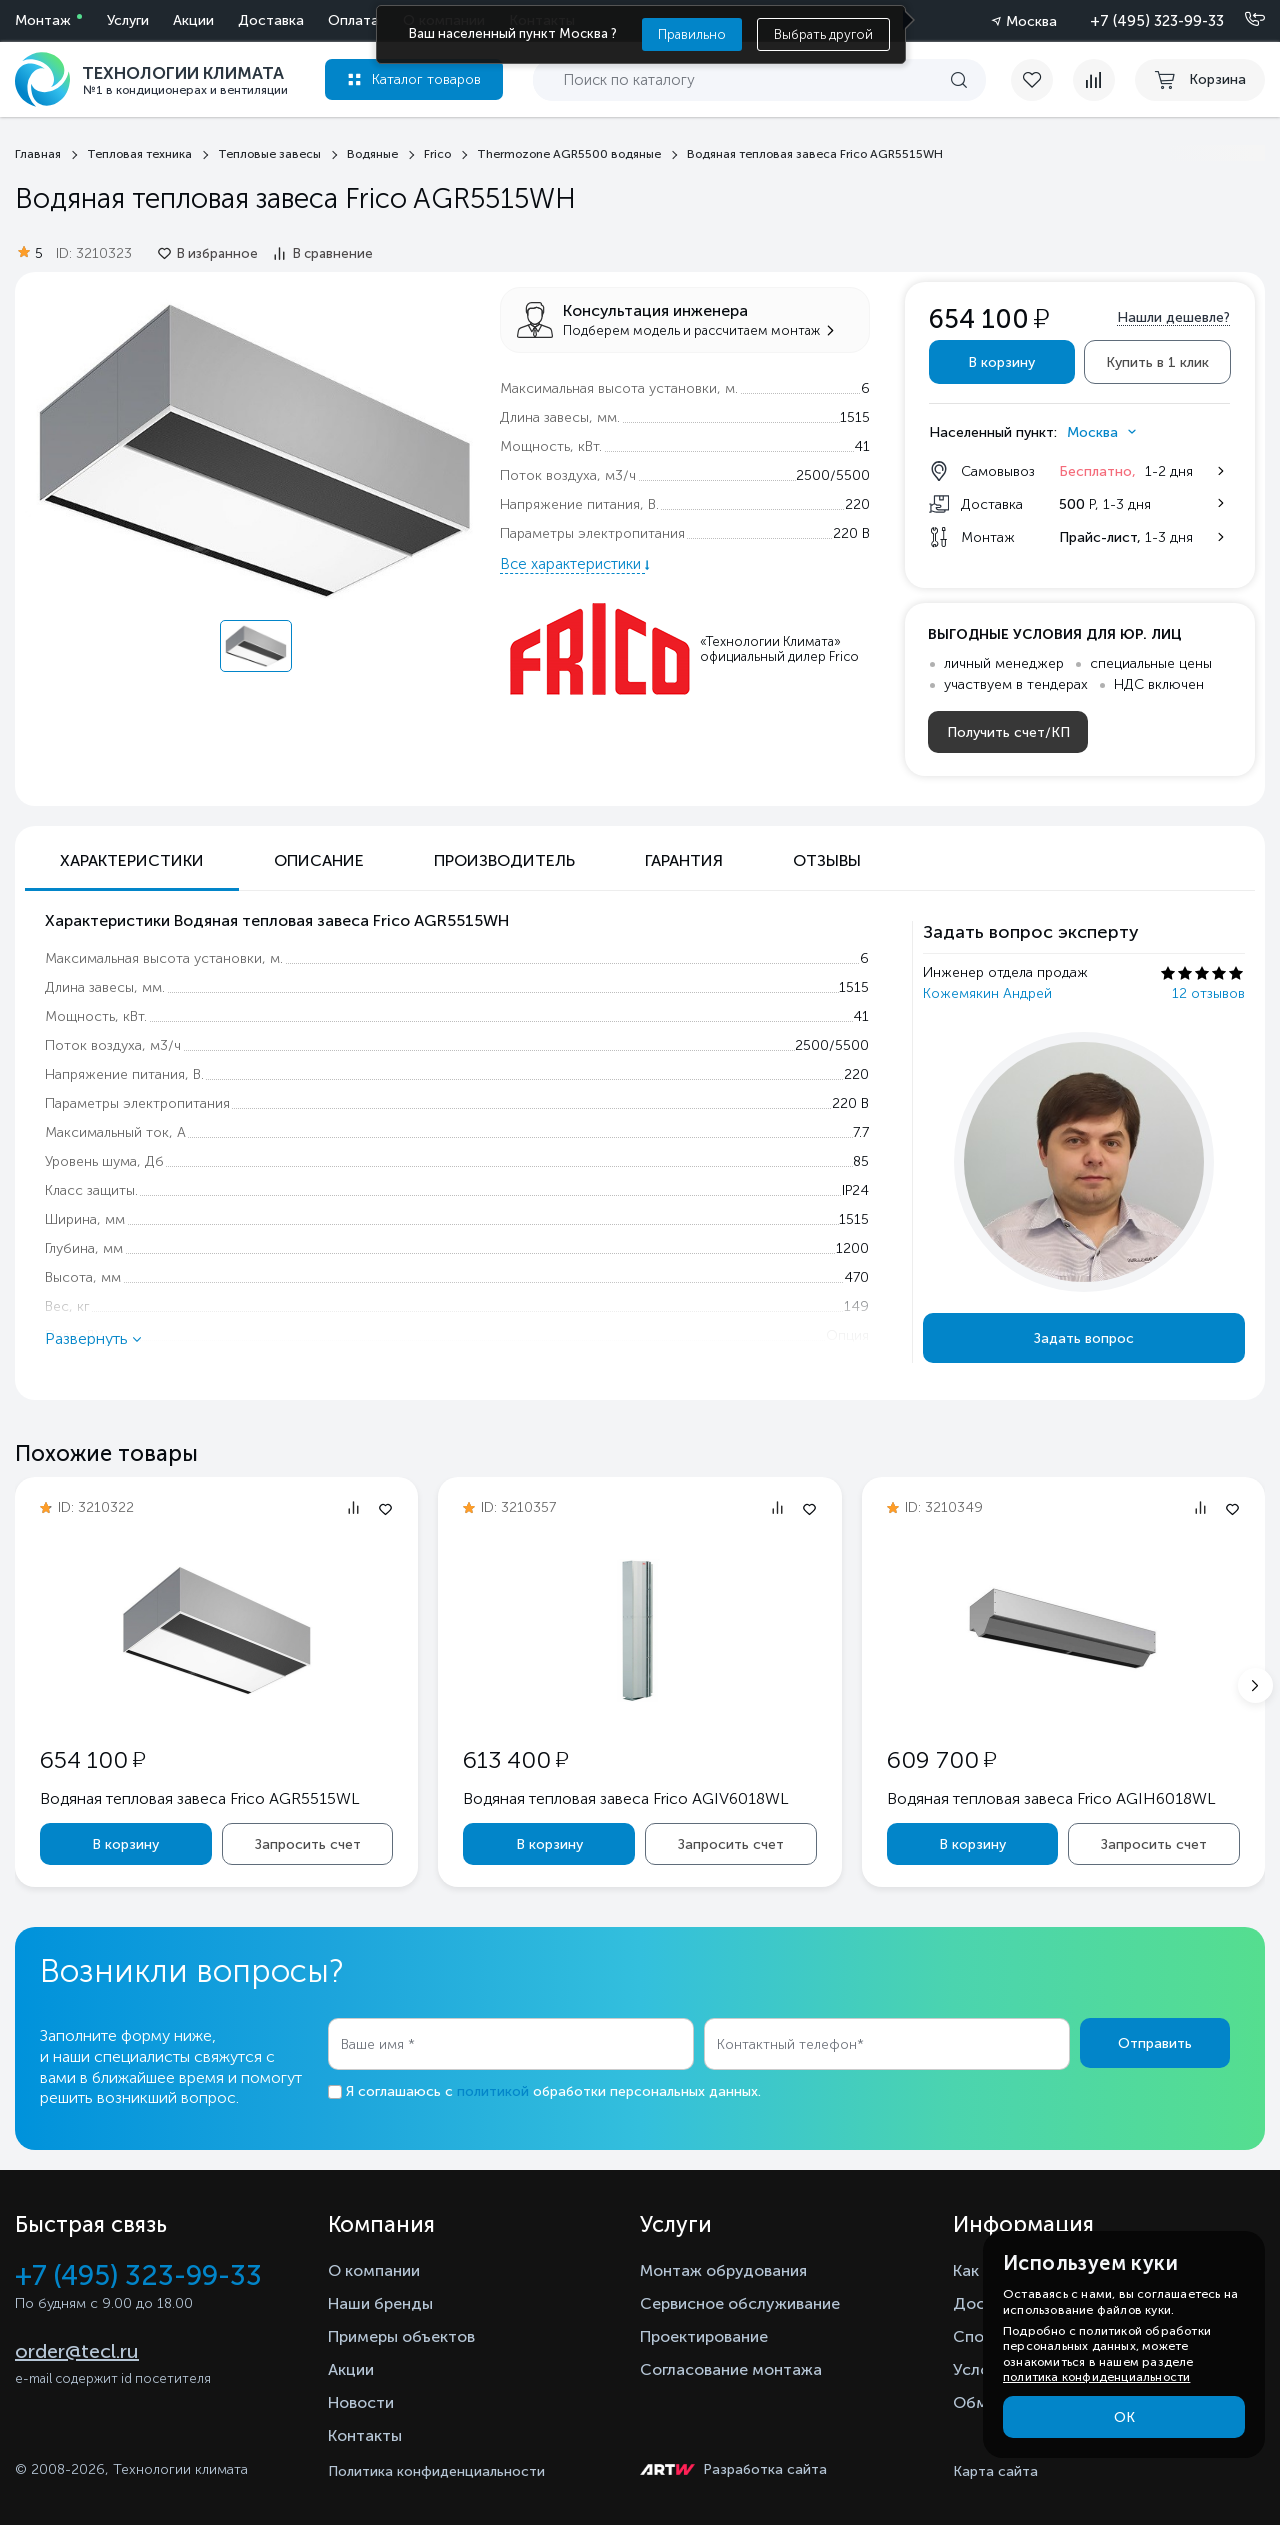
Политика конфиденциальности (436, 2471)
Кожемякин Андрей (987, 993)
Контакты (365, 2435)
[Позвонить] (1243, 20)
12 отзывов (1208, 993)
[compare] (1094, 80)
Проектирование (704, 2336)
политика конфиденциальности (1096, 2377)
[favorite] (1042, 80)
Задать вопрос (1084, 1338)
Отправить (1155, 2043)
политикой (493, 2091)
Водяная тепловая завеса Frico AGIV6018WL (626, 1798)
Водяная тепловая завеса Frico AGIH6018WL (1051, 1798)
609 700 (941, 1759)
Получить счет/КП (1008, 732)
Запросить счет (308, 1844)
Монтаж (43, 20)
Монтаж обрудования (723, 2270)
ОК (1124, 2417)
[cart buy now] (1200, 80)
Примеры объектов (401, 2336)
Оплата (353, 20)
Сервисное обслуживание (740, 2303)
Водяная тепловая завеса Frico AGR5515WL (200, 1798)
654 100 (92, 1759)
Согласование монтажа (731, 2369)
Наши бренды (380, 2303)
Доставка (271, 20)
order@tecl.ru (77, 2351)
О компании (374, 2270)
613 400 (515, 1759)
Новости (361, 2402)
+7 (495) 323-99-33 (1157, 21)
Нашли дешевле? (1173, 317)
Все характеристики (572, 564)
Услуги (128, 20)
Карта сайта (995, 2471)
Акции (193, 20)
